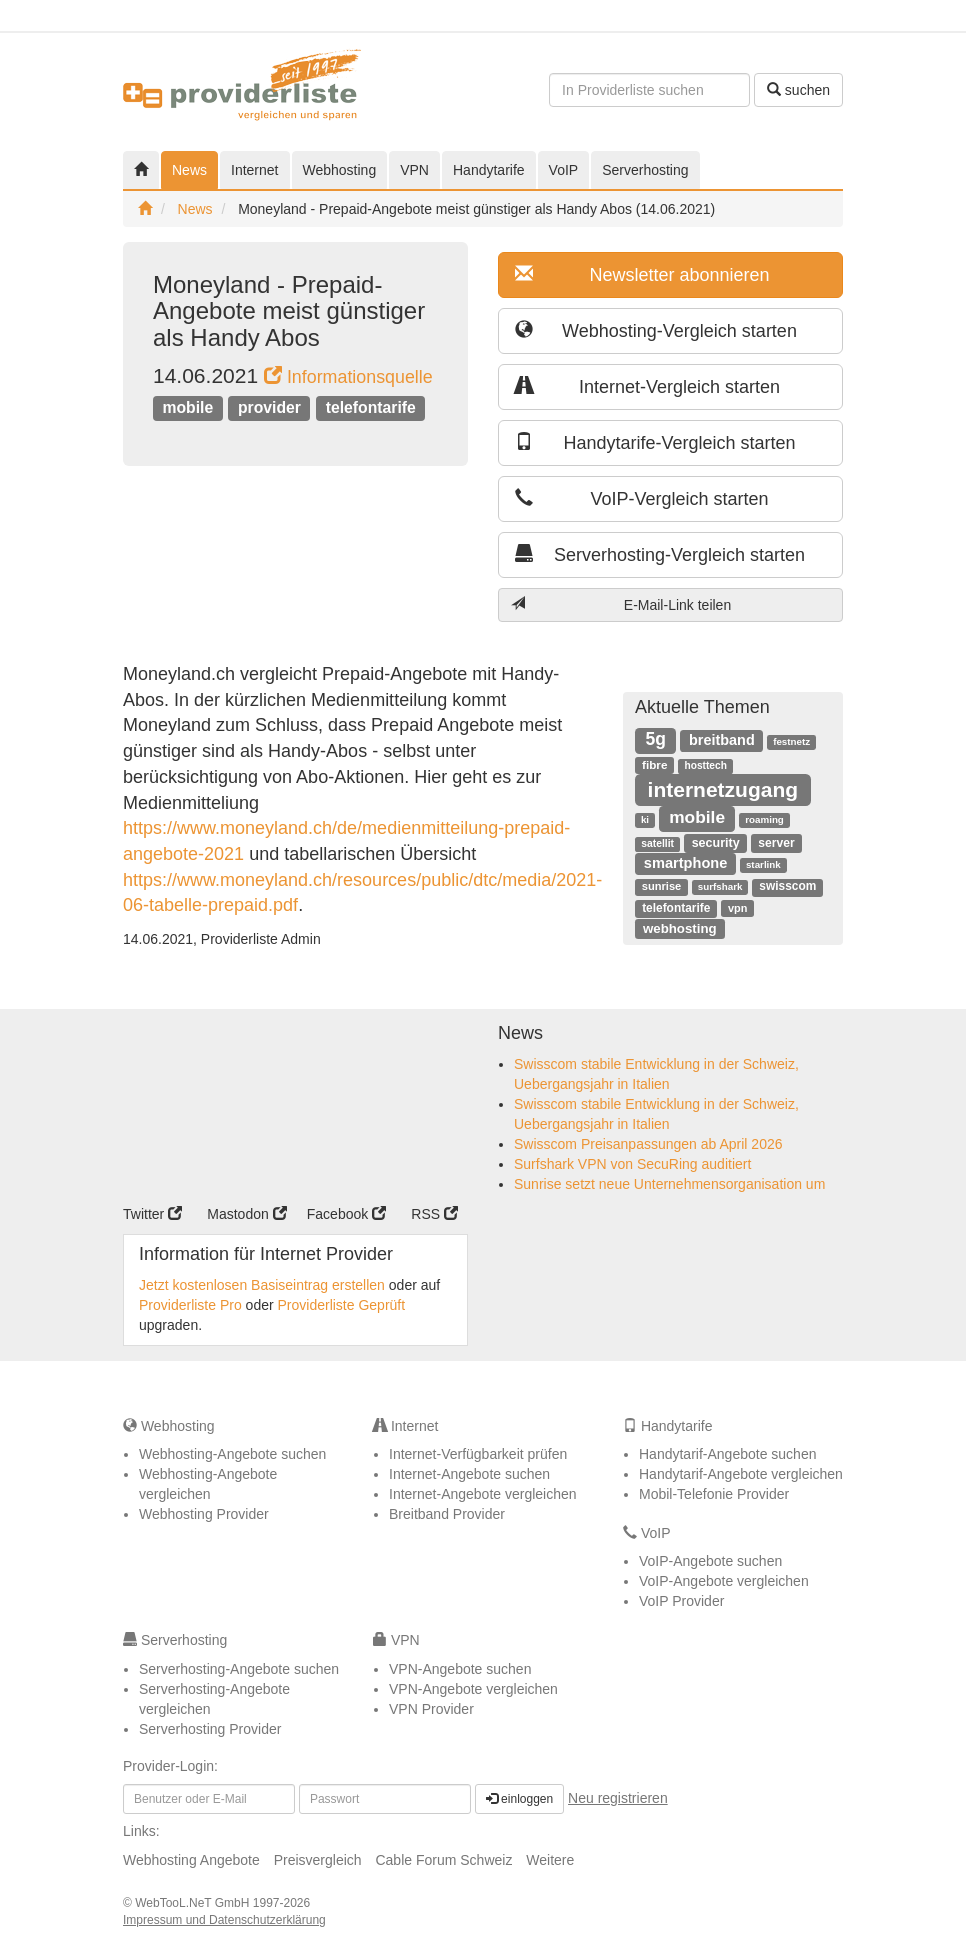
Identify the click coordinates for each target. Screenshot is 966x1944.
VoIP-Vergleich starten (642, 498)
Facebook (346, 1214)
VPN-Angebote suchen (460, 1669)
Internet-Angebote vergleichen (483, 1494)
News (189, 170)
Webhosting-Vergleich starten (656, 330)
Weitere (550, 1860)
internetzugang (723, 789)
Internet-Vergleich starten (647, 386)
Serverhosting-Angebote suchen (239, 1669)
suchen (798, 90)
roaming (764, 819)
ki (645, 819)
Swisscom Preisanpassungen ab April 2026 (648, 1144)
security (716, 843)
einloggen (519, 1799)
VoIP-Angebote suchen (710, 1561)
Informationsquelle (348, 377)
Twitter (152, 1214)
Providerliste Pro (190, 1305)
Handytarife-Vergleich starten (655, 442)
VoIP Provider (681, 1601)
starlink (763, 864)
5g (656, 739)
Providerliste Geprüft (342, 1305)
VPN (414, 170)
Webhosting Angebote (191, 1860)
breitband (722, 740)
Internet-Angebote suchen (469, 1474)
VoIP (564, 170)
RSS (434, 1214)
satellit (657, 843)
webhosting (680, 928)
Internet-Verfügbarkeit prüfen (478, 1454)
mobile (187, 407)
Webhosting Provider (204, 1514)
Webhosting (340, 170)
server (776, 843)
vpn (737, 908)
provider (269, 407)
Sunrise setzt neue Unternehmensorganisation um (669, 1184)
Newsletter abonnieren (642, 274)
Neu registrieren (618, 1798)
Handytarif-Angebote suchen (727, 1454)
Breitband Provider (447, 1514)
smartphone (686, 863)
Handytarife (489, 170)
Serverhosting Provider (210, 1729)
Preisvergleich (318, 1860)
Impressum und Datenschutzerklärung (224, 1920)
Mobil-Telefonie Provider (714, 1494)
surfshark (720, 886)
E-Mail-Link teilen (621, 604)
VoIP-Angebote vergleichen (724, 1581)
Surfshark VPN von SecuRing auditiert (632, 1164)
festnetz (791, 741)
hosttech (705, 765)
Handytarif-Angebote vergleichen (741, 1474)
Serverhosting (645, 170)
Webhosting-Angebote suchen (232, 1454)
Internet (254, 170)
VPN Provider (431, 1709)
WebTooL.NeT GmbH (194, 1903)
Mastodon (246, 1214)
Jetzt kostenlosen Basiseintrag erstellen (262, 1285)
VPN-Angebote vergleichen (473, 1689)
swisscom (787, 886)
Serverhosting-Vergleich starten (660, 554)
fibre (654, 764)
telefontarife (371, 407)
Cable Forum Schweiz (443, 1860)
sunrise (662, 886)
